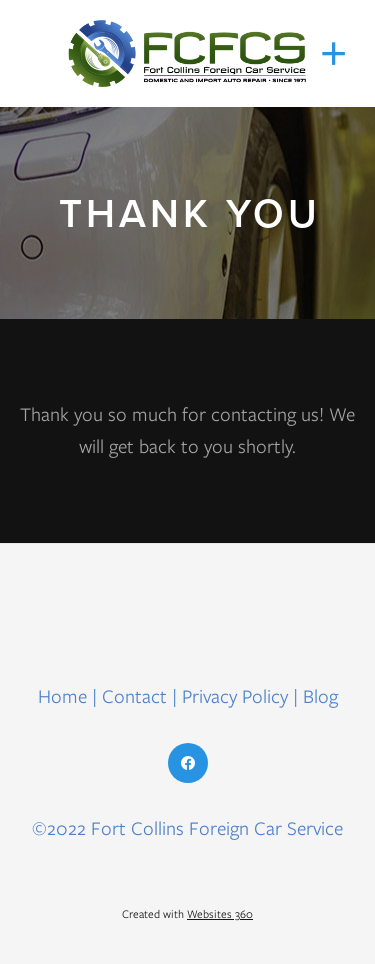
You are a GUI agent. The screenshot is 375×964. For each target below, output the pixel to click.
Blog (320, 696)
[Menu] (334, 54)
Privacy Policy (235, 696)
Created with (187, 914)
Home (65, 696)
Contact (134, 696)
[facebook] (188, 763)
